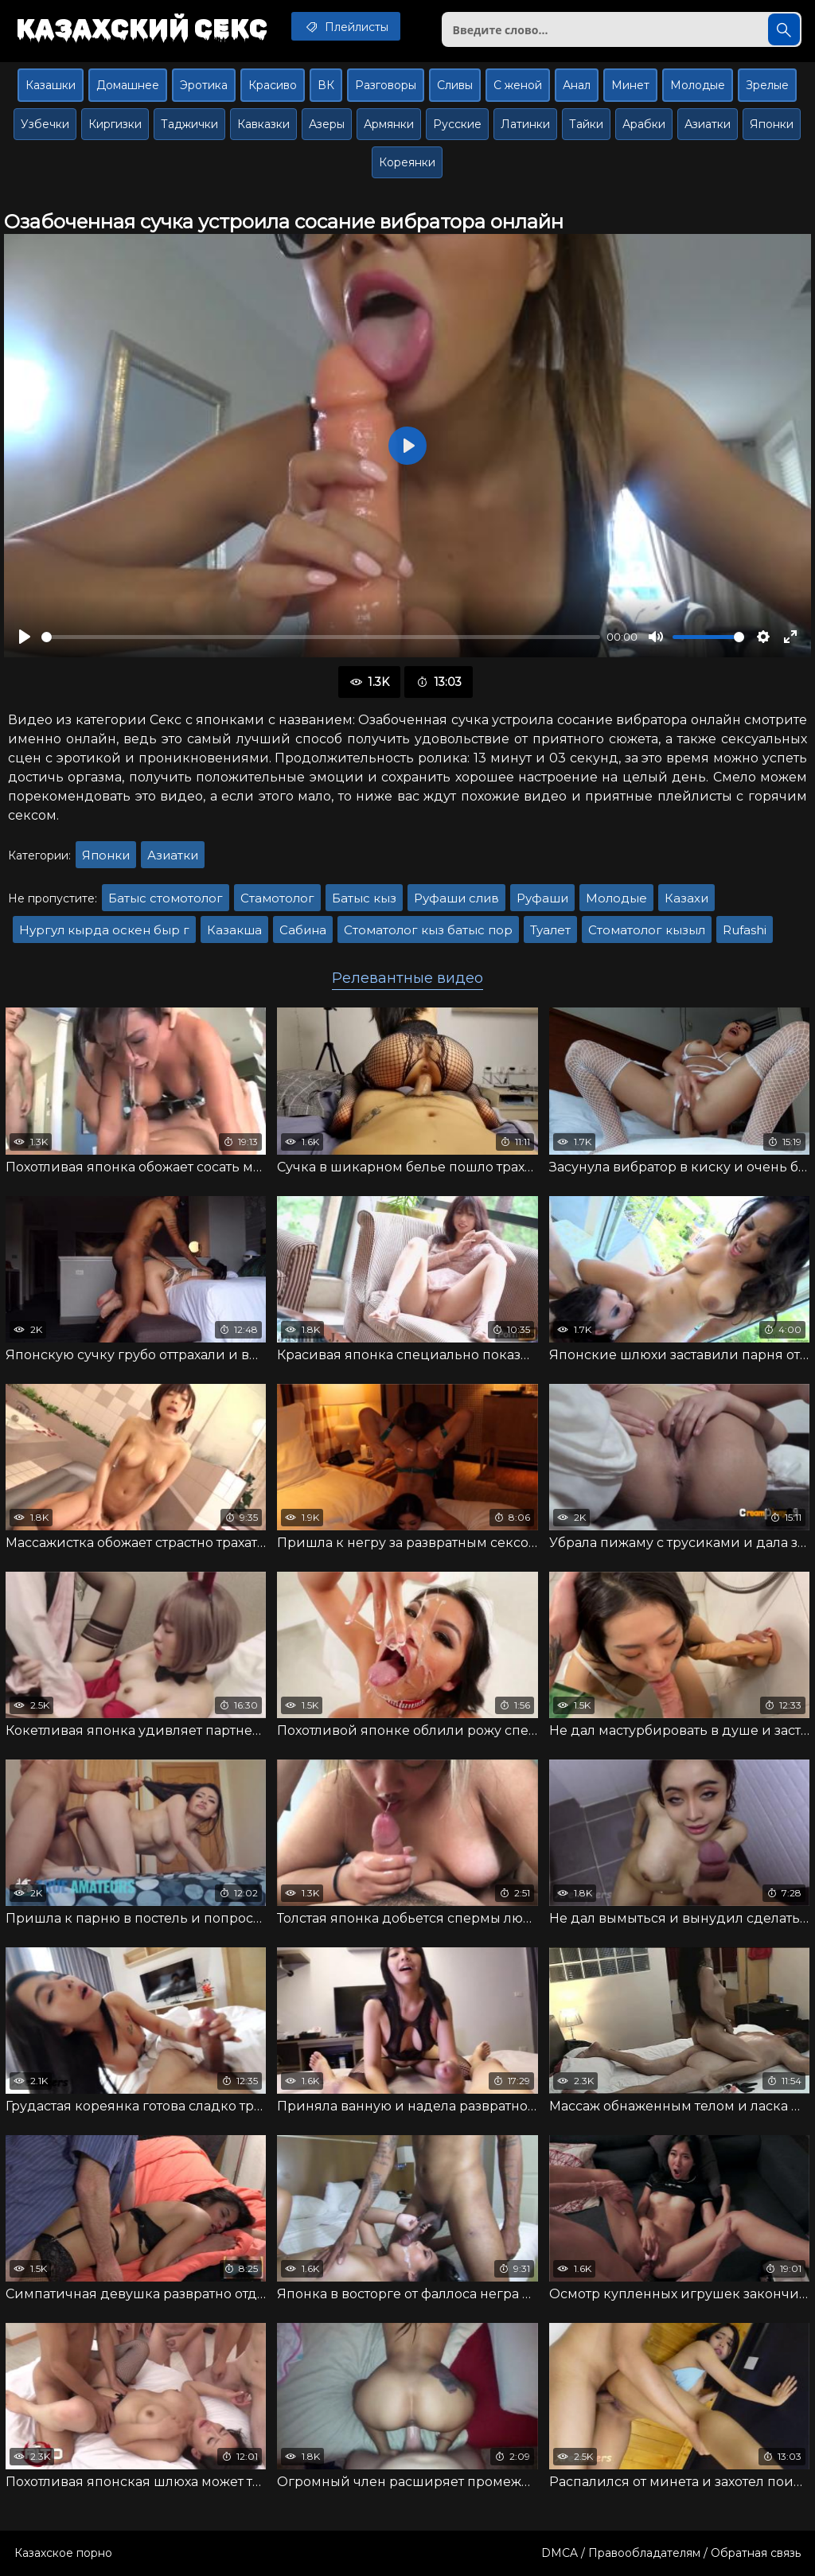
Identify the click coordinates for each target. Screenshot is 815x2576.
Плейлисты (345, 26)
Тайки (586, 124)
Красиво (272, 85)
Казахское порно (63, 2553)
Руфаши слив (456, 898)
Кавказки (263, 124)
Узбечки (45, 124)
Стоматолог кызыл (646, 929)
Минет (630, 85)
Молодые (697, 85)
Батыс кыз (364, 898)
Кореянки (407, 162)
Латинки (525, 124)
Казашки (50, 85)
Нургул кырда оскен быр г (104, 929)
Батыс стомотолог (165, 898)
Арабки (643, 124)
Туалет (550, 929)
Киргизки (115, 124)
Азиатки (707, 124)
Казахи (686, 898)
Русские (457, 124)
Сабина (302, 929)
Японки (772, 124)
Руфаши (542, 898)
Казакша (234, 929)
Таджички (189, 124)
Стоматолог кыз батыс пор (428, 929)
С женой (517, 85)
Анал (577, 85)
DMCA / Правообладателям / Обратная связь (671, 2553)
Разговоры (385, 85)
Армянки (389, 124)
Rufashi (744, 929)
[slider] (320, 637)
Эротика (204, 85)
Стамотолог (277, 898)
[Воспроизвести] (24, 636)
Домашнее (127, 85)
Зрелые (767, 85)
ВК (326, 85)
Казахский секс (141, 28)
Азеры (327, 124)
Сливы (455, 85)
